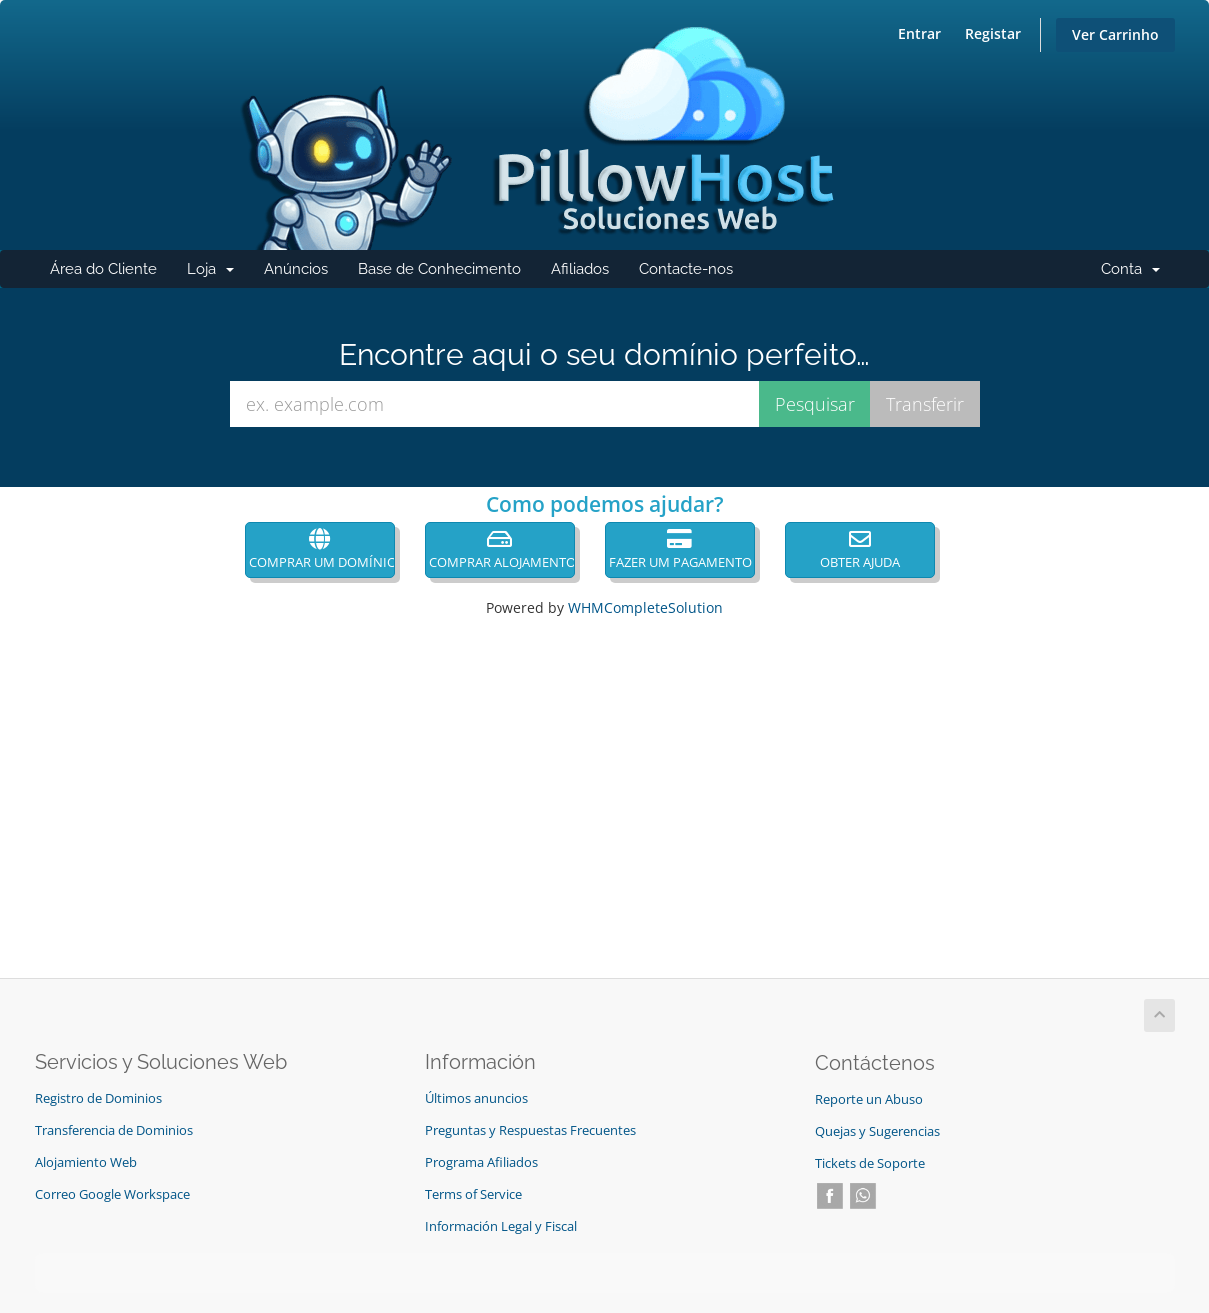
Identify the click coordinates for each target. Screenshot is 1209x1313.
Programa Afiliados (481, 1162)
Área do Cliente (103, 269)
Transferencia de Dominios (114, 1130)
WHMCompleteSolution (645, 607)
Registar (993, 33)
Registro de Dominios (98, 1098)
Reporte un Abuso (869, 1099)
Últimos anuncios (476, 1098)
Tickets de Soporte (870, 1163)
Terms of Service (473, 1194)
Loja (218, 274)
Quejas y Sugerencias (877, 1131)
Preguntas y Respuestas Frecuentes (530, 1130)
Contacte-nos (686, 269)
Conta (1138, 274)
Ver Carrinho (1115, 34)
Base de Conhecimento (439, 269)
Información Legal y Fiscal (501, 1226)
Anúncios (296, 269)
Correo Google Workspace (112, 1194)
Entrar (919, 33)
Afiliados (580, 269)
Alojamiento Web (86, 1162)
